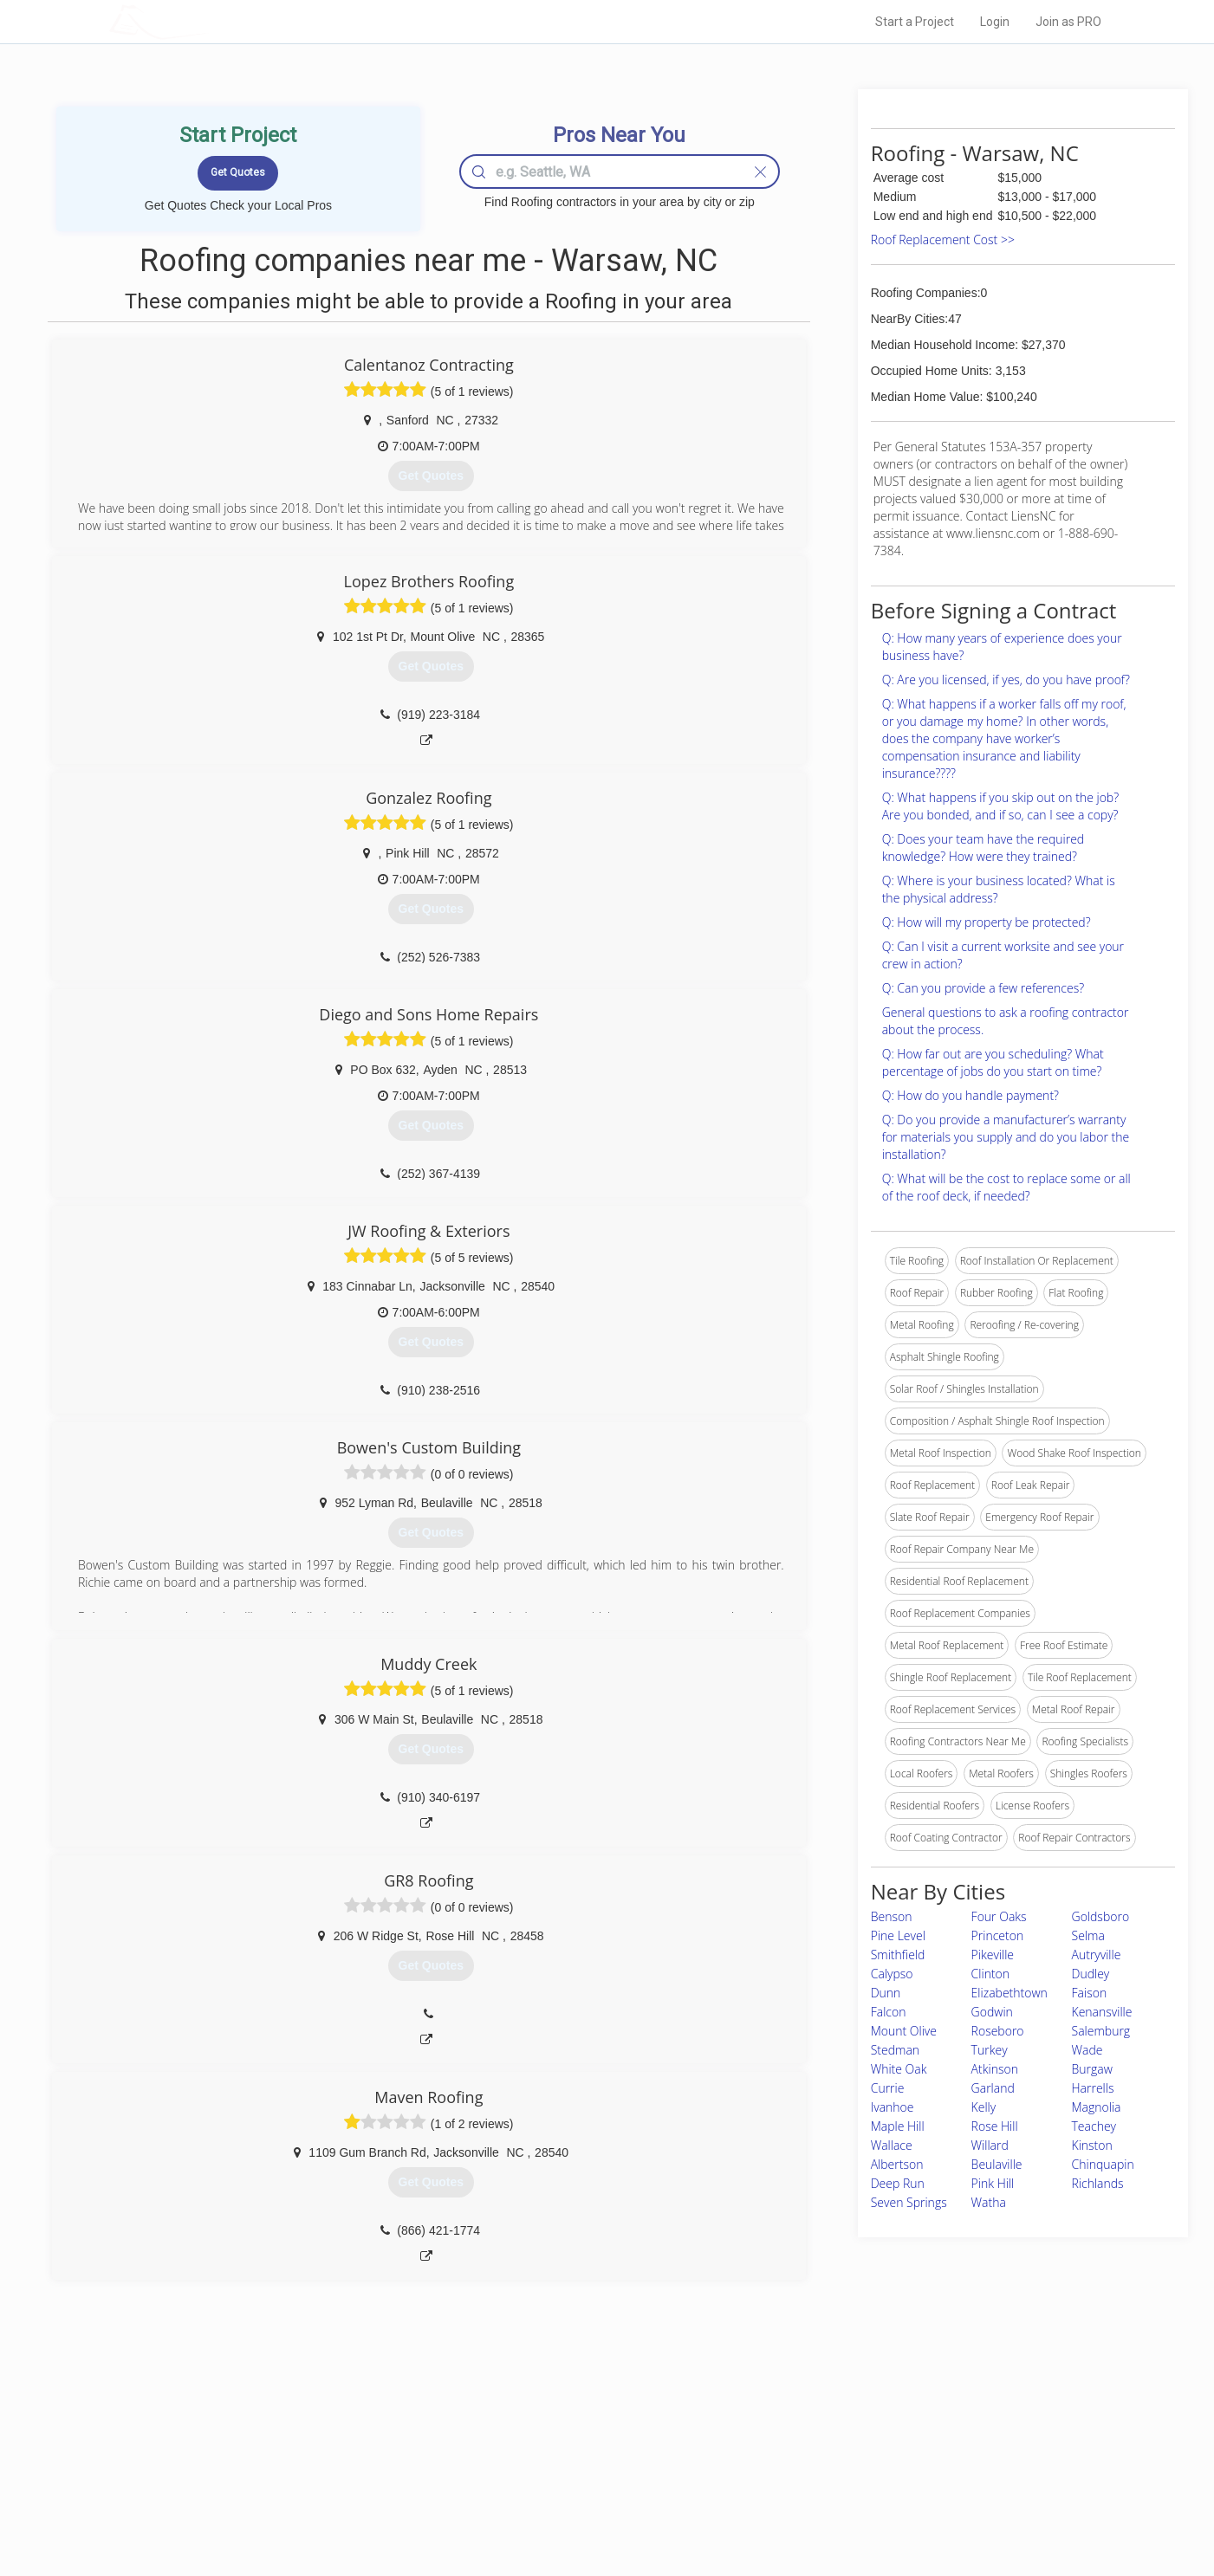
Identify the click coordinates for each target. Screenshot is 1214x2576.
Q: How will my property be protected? (986, 922)
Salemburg (1101, 2031)
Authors (826, 2469)
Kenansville (1102, 2011)
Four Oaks (999, 1916)
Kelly (984, 2107)
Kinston (1092, 2145)
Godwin (992, 2011)
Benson (891, 1916)
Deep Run (898, 2183)
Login (995, 22)
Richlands (1098, 2183)
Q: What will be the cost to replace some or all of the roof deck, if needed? (1006, 1187)
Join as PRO (1068, 22)
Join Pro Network (558, 2430)
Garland (993, 2088)
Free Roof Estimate (323, 2488)
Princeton (997, 1935)
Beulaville (996, 2164)
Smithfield (898, 1954)
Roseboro (997, 2031)
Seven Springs (909, 2202)
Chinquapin (1103, 2164)
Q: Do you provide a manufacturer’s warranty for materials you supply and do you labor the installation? (1005, 1136)
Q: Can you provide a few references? (983, 988)
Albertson (897, 2164)
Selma (1088, 1935)
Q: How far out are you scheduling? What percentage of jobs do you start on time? (993, 1062)
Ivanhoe (892, 2107)
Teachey (1094, 2126)
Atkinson (994, 2069)
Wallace (891, 2145)
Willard (990, 2145)
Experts (536, 2449)
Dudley (1091, 1973)
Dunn (886, 1992)
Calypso (892, 1973)
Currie (888, 2088)
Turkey (989, 2050)
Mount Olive (904, 2031)
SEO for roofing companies (870, 2508)
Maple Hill (898, 2126)
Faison (1089, 1992)
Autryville (1096, 1954)
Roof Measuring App (566, 2469)
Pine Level (898, 1935)
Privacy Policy (840, 2449)
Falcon (888, 2011)
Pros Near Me (309, 2449)
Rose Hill (994, 2126)
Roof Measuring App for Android (594, 2508)
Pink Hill (993, 2183)
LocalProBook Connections (872, 2488)
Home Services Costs (329, 2430)
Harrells (1093, 2088)
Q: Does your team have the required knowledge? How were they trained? (983, 847)
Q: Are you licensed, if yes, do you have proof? (1006, 679)
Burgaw (1092, 2069)
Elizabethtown (1009, 1992)
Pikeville (992, 1954)
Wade (1087, 2050)
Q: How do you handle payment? (970, 1095)
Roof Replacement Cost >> (943, 239)
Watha (988, 2202)
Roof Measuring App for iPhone (591, 2488)
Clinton (990, 1973)
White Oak (899, 2069)
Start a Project (914, 22)
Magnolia (1096, 2107)
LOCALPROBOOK (210, 21)
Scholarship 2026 (848, 2430)
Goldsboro (1101, 1916)
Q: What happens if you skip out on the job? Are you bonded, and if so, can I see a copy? (1000, 806)
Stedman (895, 2050)
